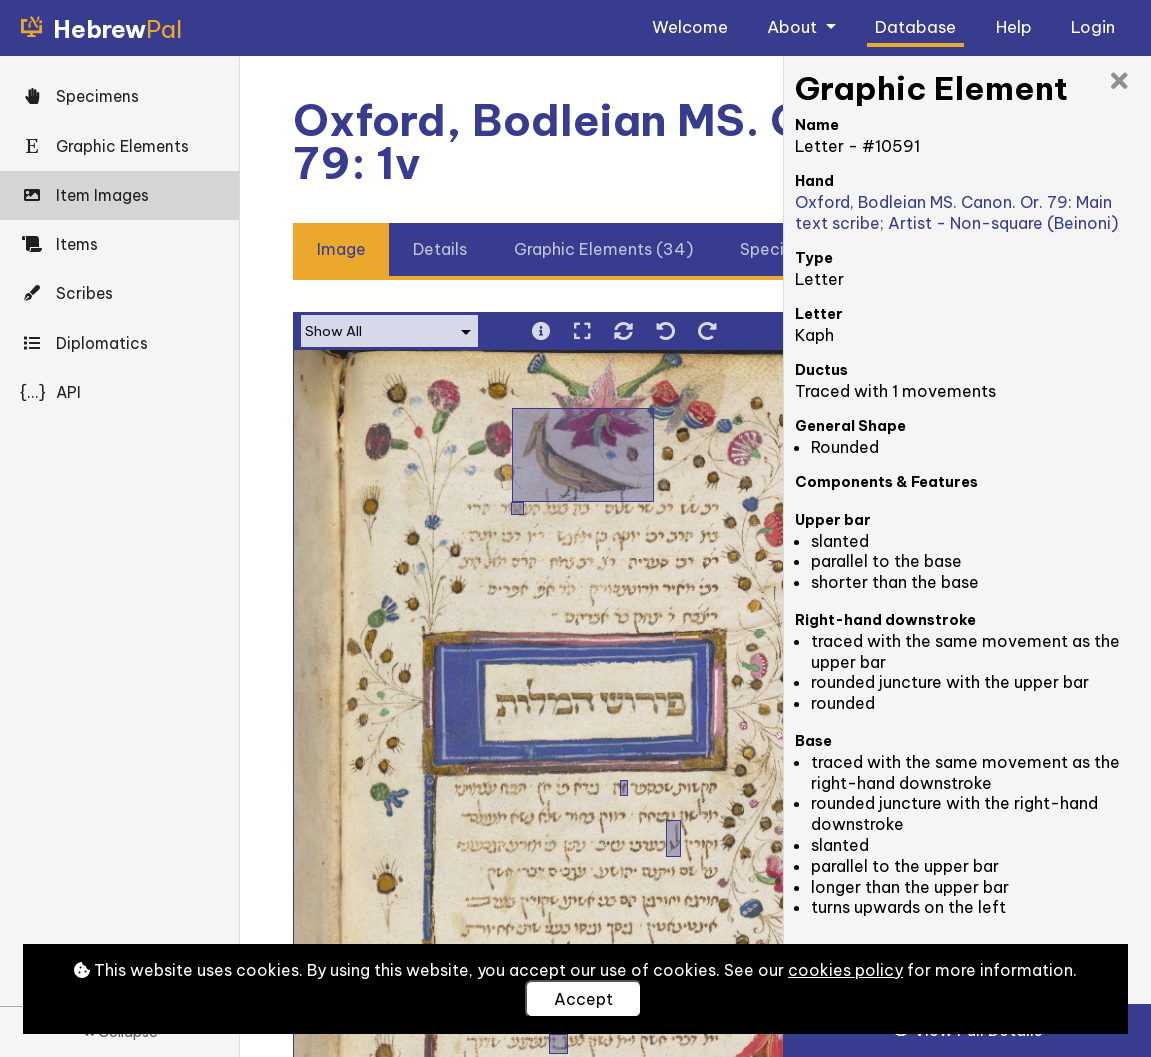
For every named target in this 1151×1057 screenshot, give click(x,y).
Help (1014, 26)
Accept (583, 999)
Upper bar (833, 520)
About (794, 26)
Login (1093, 26)
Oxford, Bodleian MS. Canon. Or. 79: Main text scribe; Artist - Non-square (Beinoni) (956, 212)
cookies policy (845, 970)
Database (915, 26)
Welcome (690, 26)
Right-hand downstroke (885, 620)
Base (813, 741)
